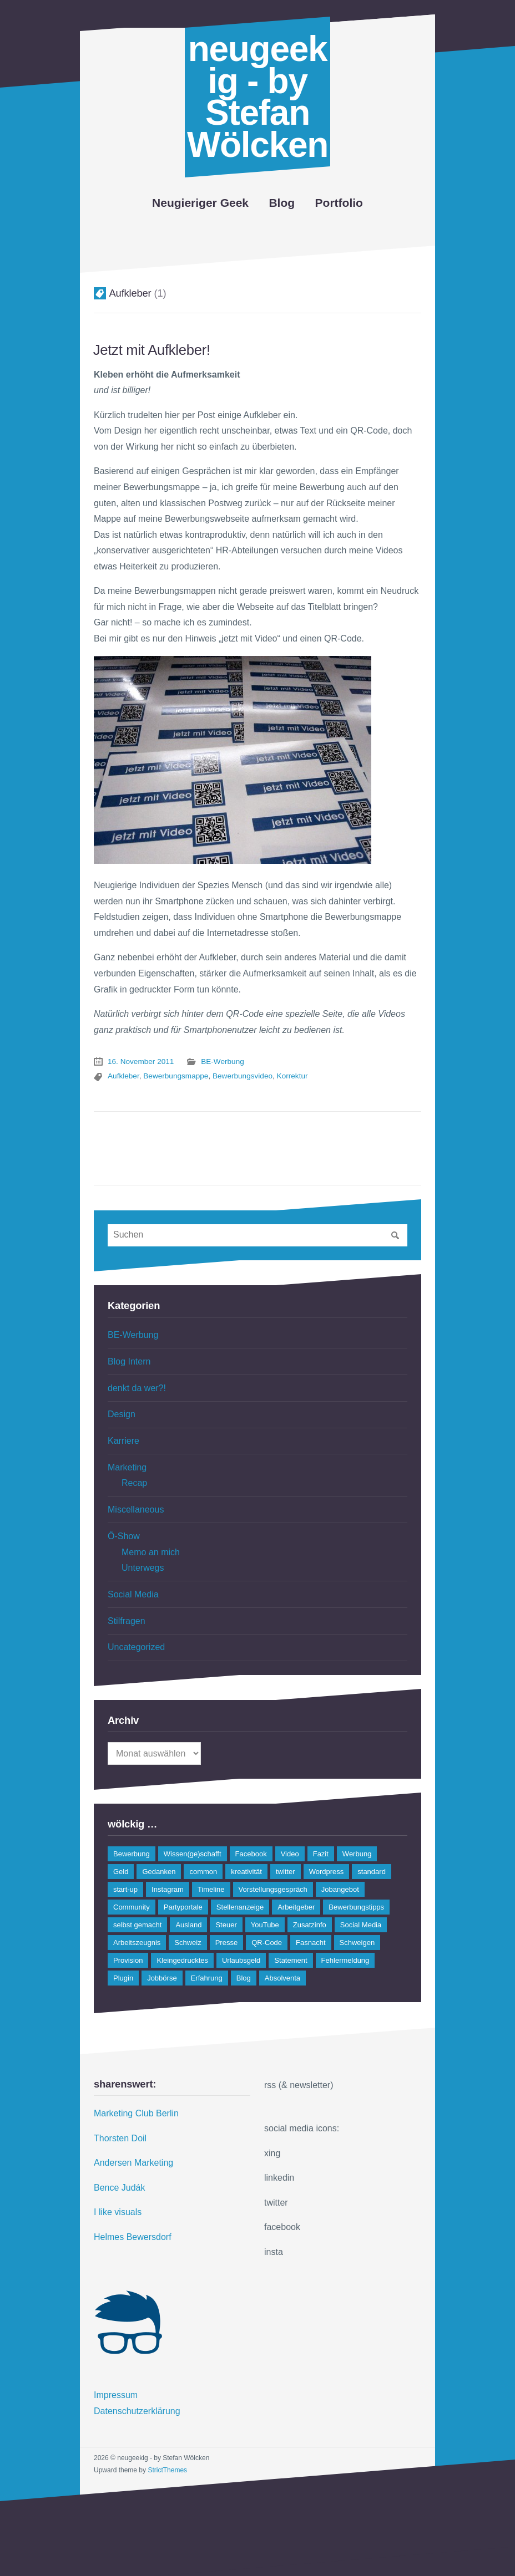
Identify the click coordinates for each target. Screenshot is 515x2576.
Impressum (116, 2395)
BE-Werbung (222, 1061)
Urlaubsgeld (241, 1960)
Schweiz (187, 1942)
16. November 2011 (141, 1061)
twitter (285, 1871)
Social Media (133, 1594)
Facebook (251, 1854)
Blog (282, 202)
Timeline (211, 1889)
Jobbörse (161, 1978)
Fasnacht (310, 1942)
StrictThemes (167, 2470)
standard (371, 1871)
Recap (134, 1483)
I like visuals (118, 2212)
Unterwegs (143, 1567)
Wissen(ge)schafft (192, 1854)
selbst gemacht (137, 1925)
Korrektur (292, 1076)
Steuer (225, 1925)
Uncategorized (136, 1647)
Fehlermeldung (345, 1960)
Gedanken (158, 1871)
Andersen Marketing (133, 2162)
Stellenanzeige (240, 1907)
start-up (125, 1889)
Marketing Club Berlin (136, 2113)
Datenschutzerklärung (137, 2411)
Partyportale (183, 1907)
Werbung (357, 1854)
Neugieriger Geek (200, 202)
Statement (290, 1960)
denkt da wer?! (137, 1388)
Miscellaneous (136, 1509)
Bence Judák (119, 2187)
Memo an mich (151, 1552)
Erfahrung (207, 1978)
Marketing (127, 1467)
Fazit (321, 1854)
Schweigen (357, 1942)
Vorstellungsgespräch (273, 1889)
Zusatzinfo (309, 1925)
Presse (226, 1942)
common (203, 1871)
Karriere (123, 1440)
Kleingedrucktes (182, 1960)
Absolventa (282, 1978)
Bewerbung (131, 1854)
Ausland (188, 1925)
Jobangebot (340, 1889)
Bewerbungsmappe (175, 1076)
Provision (128, 1960)
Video (290, 1854)
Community (131, 1907)
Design (121, 1414)
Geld (120, 1871)
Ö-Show (124, 1536)
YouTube (265, 1925)
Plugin (123, 1978)
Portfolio (339, 202)
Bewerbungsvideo (242, 1076)
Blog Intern (129, 1361)
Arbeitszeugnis (136, 1942)
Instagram (168, 1889)
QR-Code (266, 1942)
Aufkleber (123, 1076)
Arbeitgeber (296, 1907)
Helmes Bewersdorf (132, 2237)
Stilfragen (126, 1621)
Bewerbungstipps (356, 1907)
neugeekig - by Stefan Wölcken (257, 97)
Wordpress (326, 1871)
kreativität (246, 1871)
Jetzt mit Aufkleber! (151, 350)
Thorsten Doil (120, 2138)
